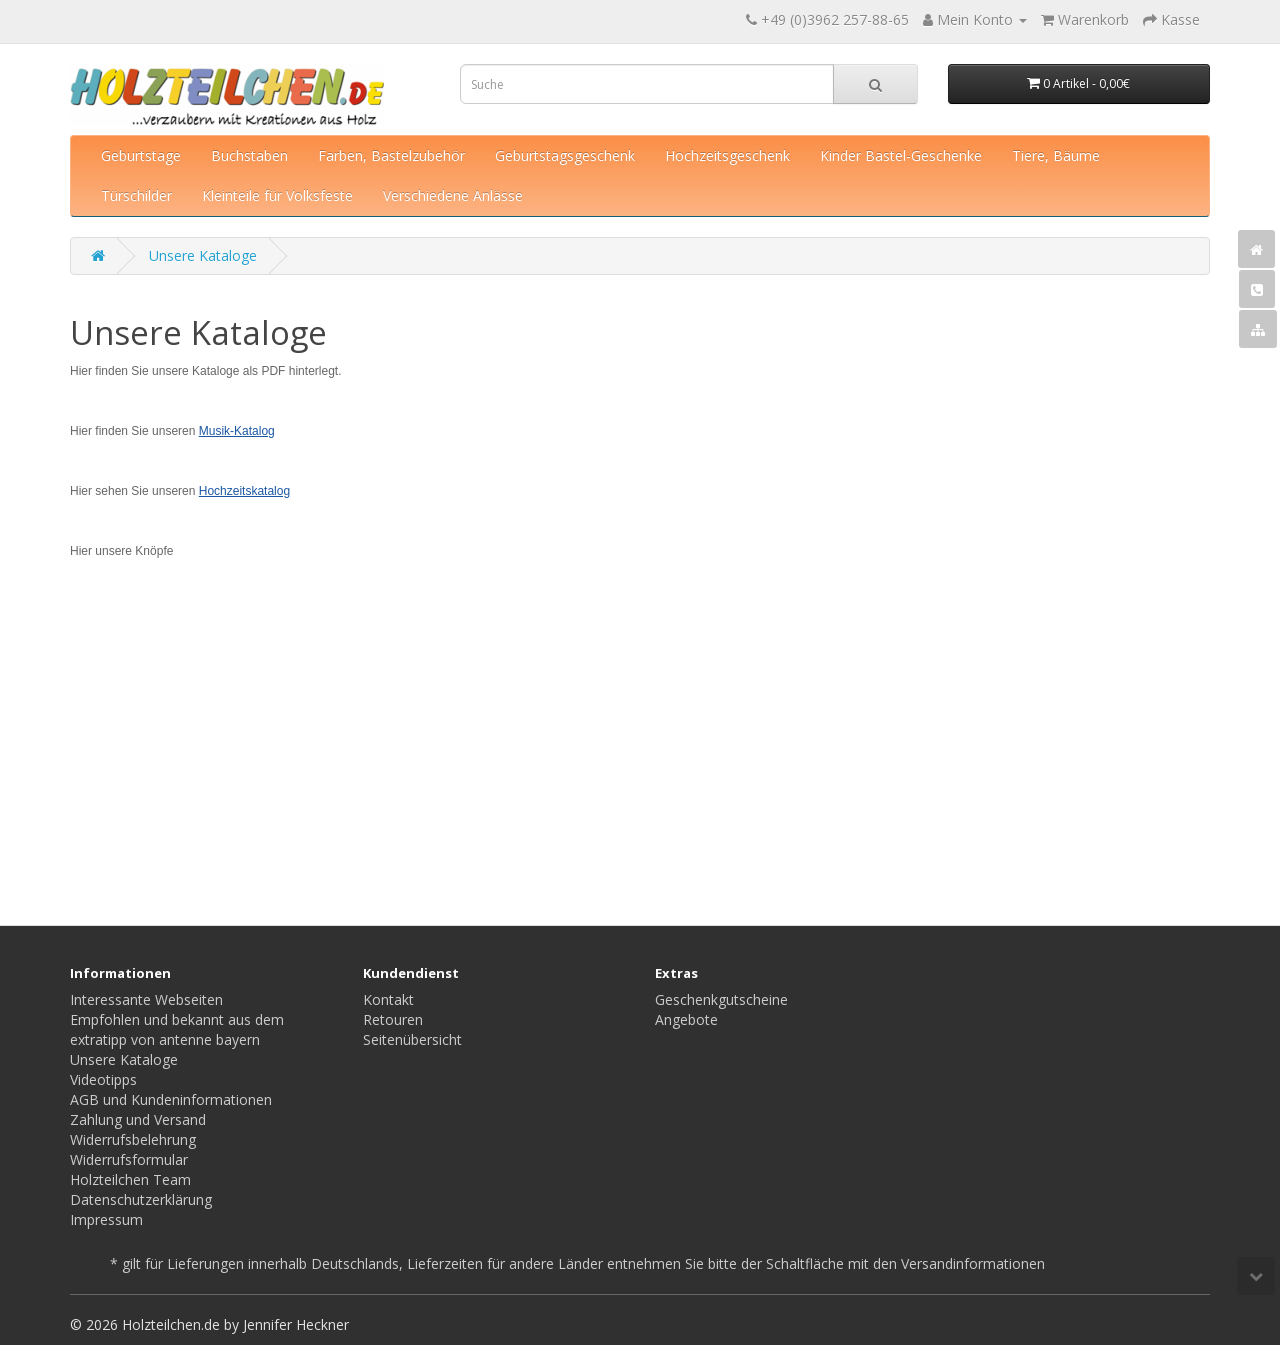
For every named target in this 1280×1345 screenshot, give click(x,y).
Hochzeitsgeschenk (727, 155)
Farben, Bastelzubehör (391, 155)
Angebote (686, 1019)
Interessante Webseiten (146, 999)
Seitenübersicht (412, 1039)
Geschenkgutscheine (721, 999)
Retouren (393, 1019)
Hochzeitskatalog (244, 491)
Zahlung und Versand (138, 1119)
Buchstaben (249, 155)
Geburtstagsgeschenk (565, 155)
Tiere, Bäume (1056, 155)
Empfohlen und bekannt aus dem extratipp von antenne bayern (177, 1029)
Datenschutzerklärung (141, 1199)
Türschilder (136, 195)
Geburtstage (141, 155)
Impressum (106, 1219)
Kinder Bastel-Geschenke (901, 155)
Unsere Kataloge (203, 255)
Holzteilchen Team (130, 1179)
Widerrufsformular (129, 1159)
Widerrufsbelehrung (133, 1139)
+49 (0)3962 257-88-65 (835, 19)
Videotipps (103, 1079)
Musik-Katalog (237, 431)
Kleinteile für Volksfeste (277, 195)
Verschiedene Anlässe (453, 195)
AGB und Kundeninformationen (171, 1099)
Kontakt (388, 999)
